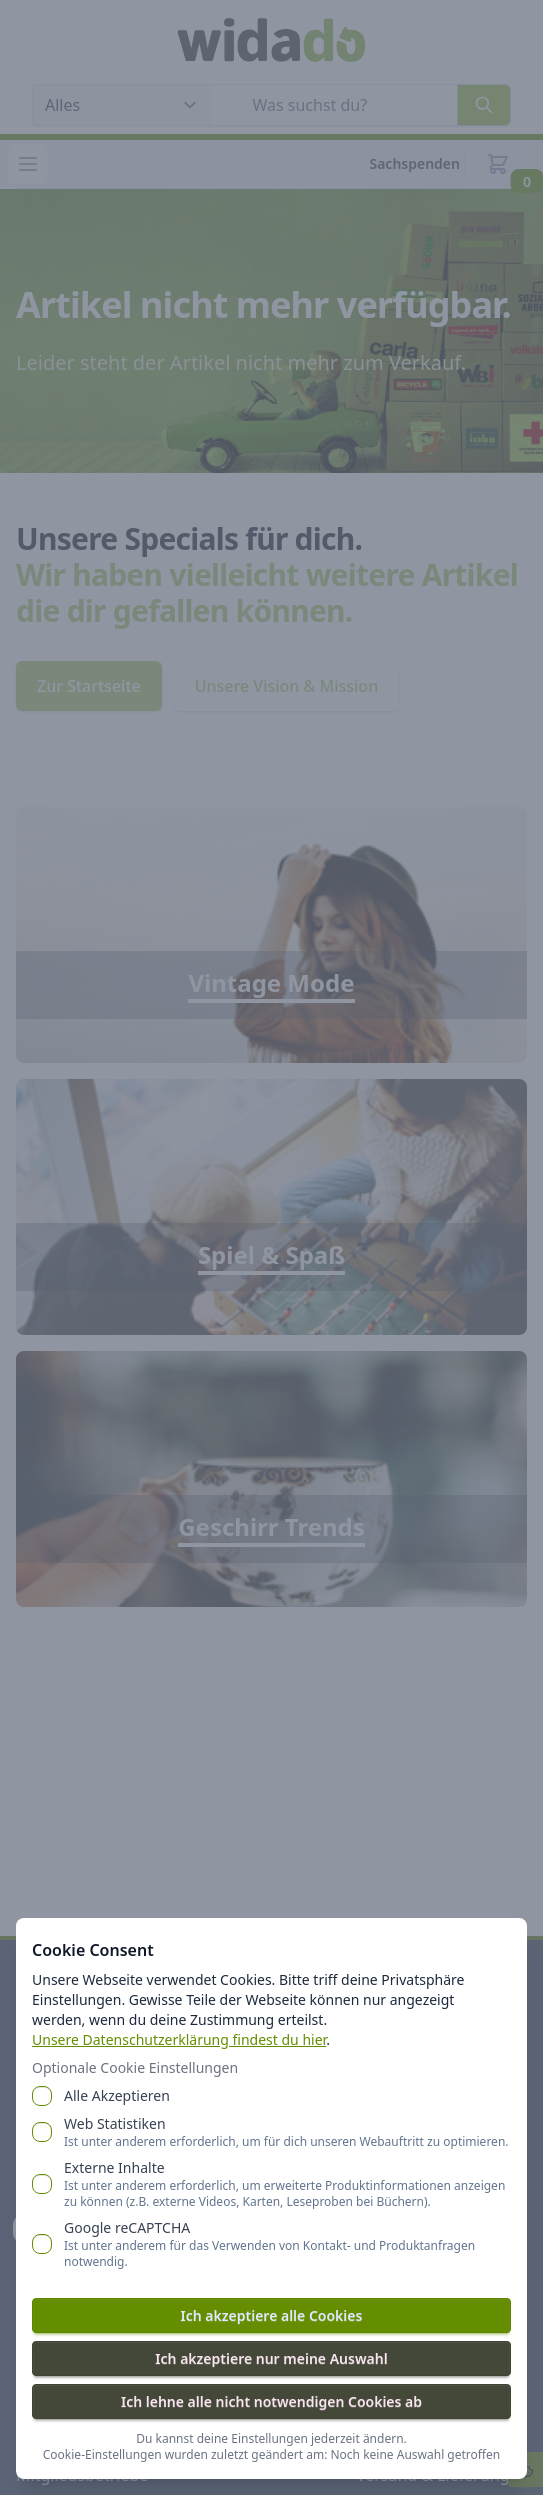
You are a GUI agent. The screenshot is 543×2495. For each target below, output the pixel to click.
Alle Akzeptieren (117, 2095)
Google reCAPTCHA (287, 2244)
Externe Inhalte (287, 2184)
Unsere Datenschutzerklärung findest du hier (179, 2039)
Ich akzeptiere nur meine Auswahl (271, 2358)
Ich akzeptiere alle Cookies (272, 2315)
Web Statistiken (286, 2132)
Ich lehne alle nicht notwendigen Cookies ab (271, 2401)
